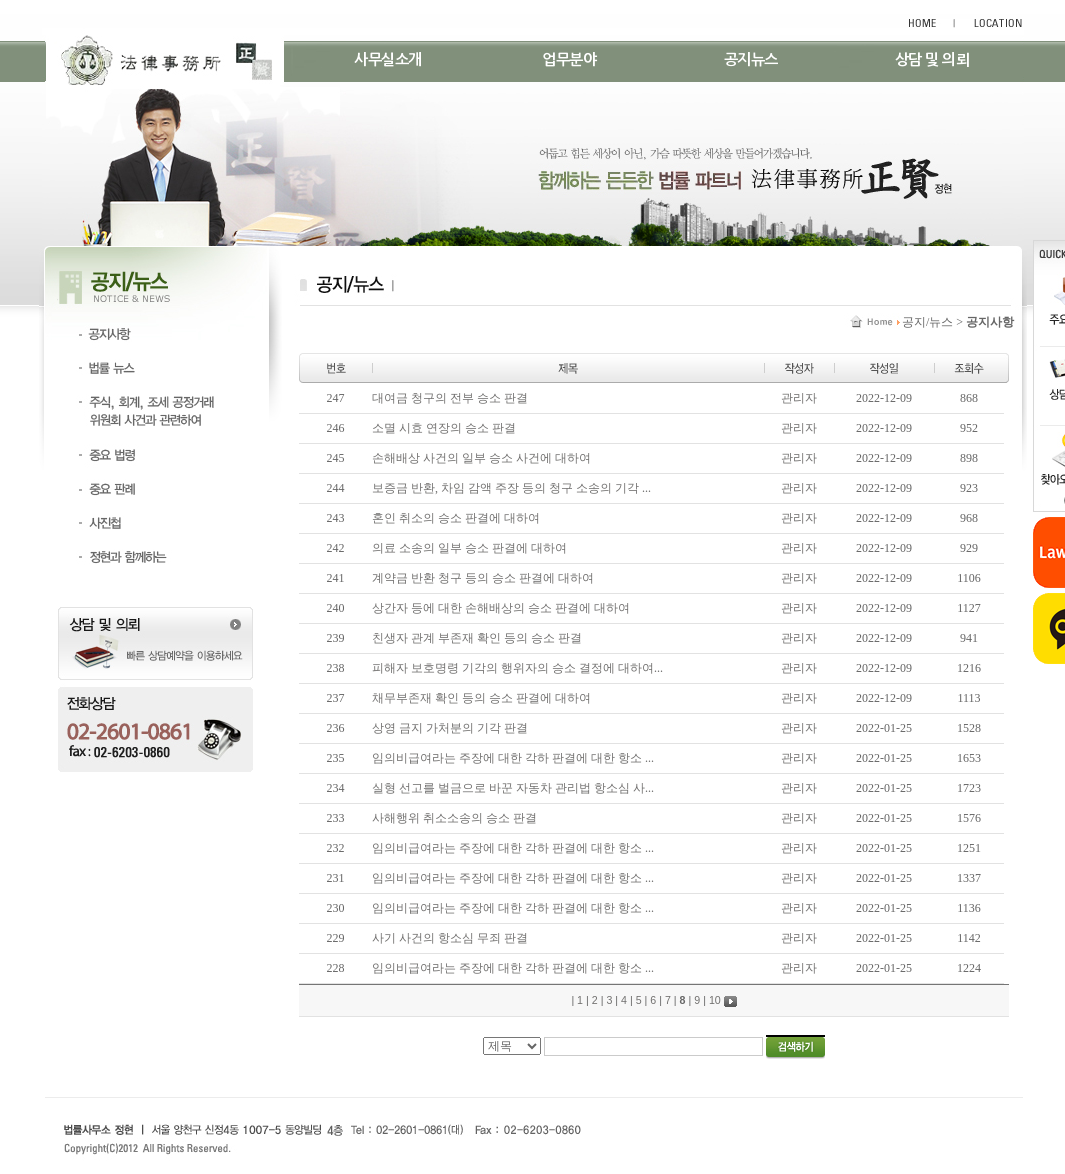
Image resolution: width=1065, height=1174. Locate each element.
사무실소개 (388, 59)
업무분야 (569, 59)
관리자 (799, 398)
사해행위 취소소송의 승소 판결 (454, 818)
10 (715, 1000)
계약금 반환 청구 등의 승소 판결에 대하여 (483, 578)
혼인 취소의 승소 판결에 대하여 (456, 518)
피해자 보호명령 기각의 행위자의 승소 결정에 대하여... (517, 668)
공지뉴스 (751, 59)
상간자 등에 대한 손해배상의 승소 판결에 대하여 (501, 608)
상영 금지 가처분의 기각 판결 (450, 728)
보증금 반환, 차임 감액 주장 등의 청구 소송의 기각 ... (511, 488)
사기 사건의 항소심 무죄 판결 (450, 938)
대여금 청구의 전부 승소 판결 (450, 398)
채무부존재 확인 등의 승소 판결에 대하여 (481, 698)
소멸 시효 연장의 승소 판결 (444, 428)
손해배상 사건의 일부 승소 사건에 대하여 (481, 458)
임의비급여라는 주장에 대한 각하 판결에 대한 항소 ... (513, 758)
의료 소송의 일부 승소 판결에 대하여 (469, 548)
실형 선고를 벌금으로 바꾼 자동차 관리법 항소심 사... (513, 788)
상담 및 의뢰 (932, 59)
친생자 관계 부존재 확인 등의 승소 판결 (477, 638)
